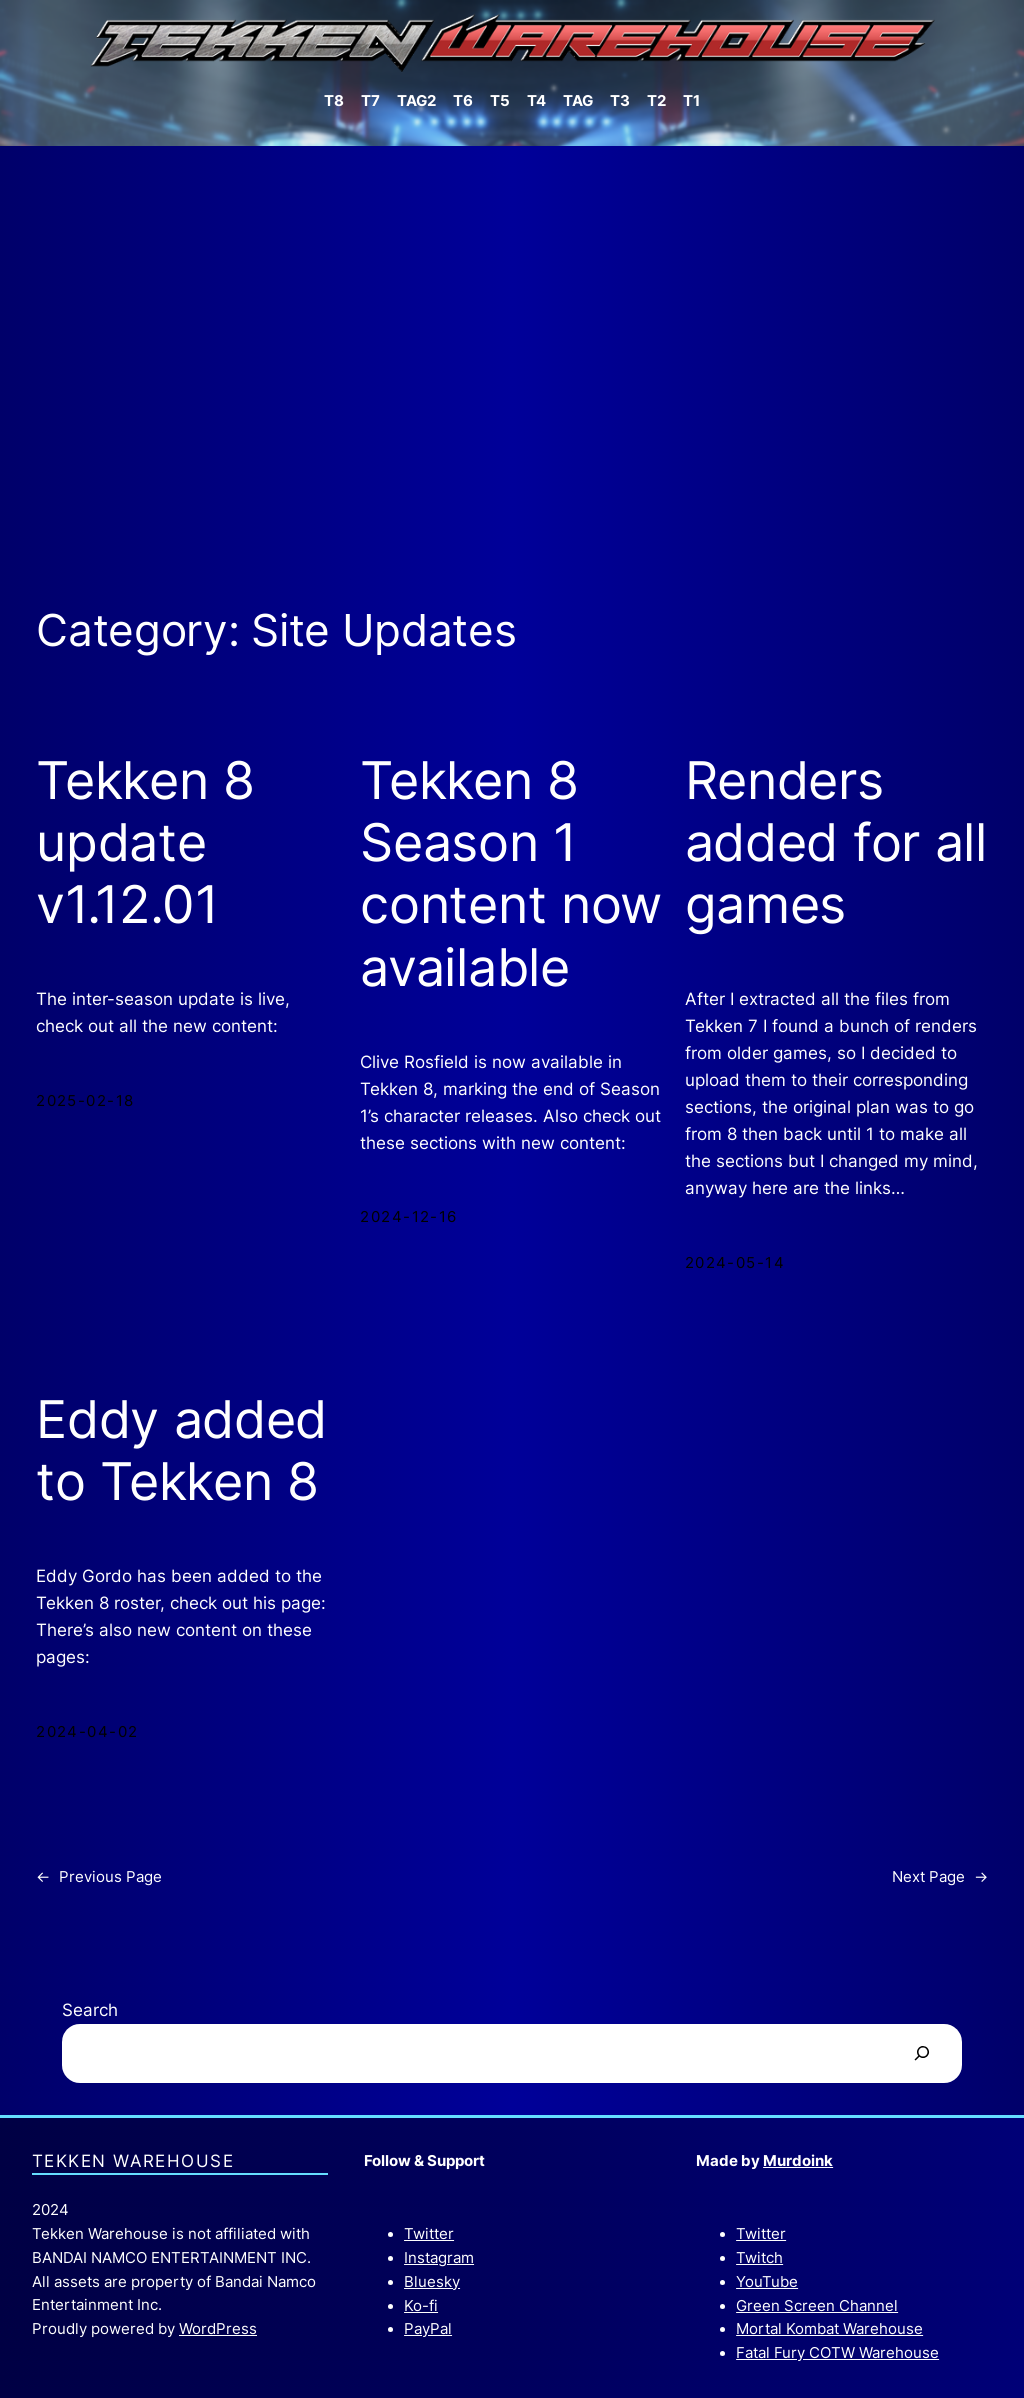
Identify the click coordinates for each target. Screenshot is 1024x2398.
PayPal (428, 2329)
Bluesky (432, 2282)
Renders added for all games (836, 843)
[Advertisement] (512, 358)
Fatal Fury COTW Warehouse (837, 2353)
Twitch (759, 2258)
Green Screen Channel (817, 2306)
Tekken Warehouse (133, 2161)
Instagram (439, 2258)
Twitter (429, 2234)
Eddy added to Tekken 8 (181, 1451)
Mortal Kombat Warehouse (829, 2329)
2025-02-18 (85, 1101)
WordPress (218, 2329)
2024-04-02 (87, 1732)
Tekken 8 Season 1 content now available (511, 874)
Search (90, 2010)
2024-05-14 (735, 1263)
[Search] (921, 2053)
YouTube (767, 2282)
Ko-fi (421, 2306)
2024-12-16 (408, 1217)
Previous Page (99, 1878)
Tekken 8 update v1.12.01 (145, 843)
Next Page (940, 1878)
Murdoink (798, 2161)
